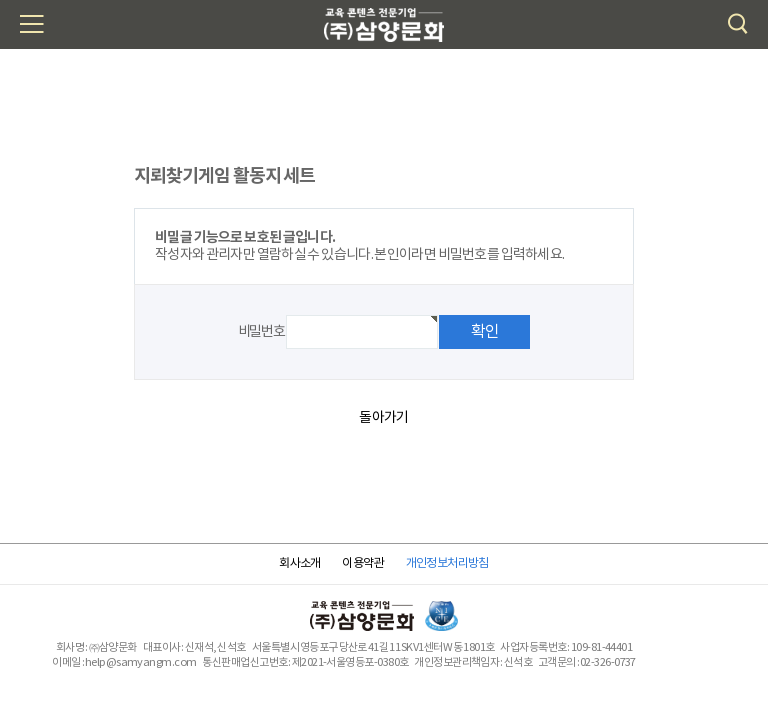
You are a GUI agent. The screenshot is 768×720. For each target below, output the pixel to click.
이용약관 (363, 563)
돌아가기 (383, 418)
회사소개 (300, 563)
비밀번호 (261, 332)
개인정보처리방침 (447, 563)
